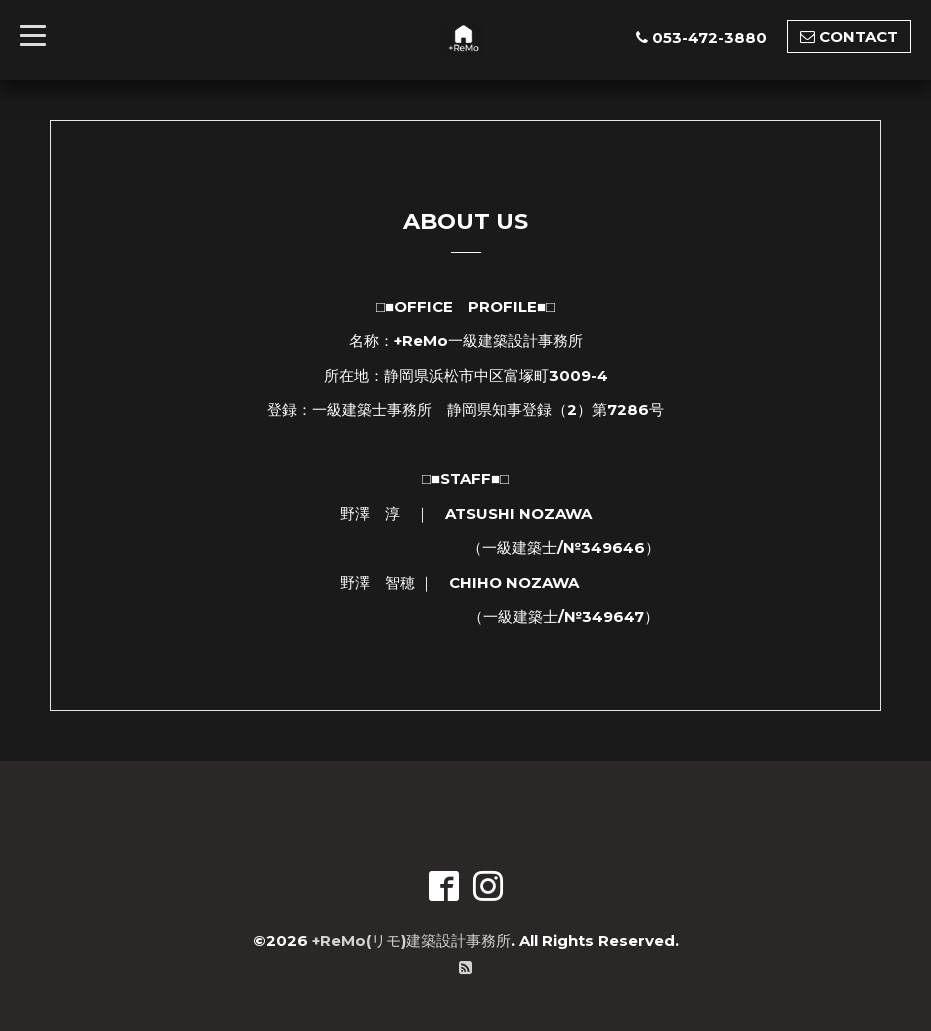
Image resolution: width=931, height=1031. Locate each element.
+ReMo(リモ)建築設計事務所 (411, 940)
